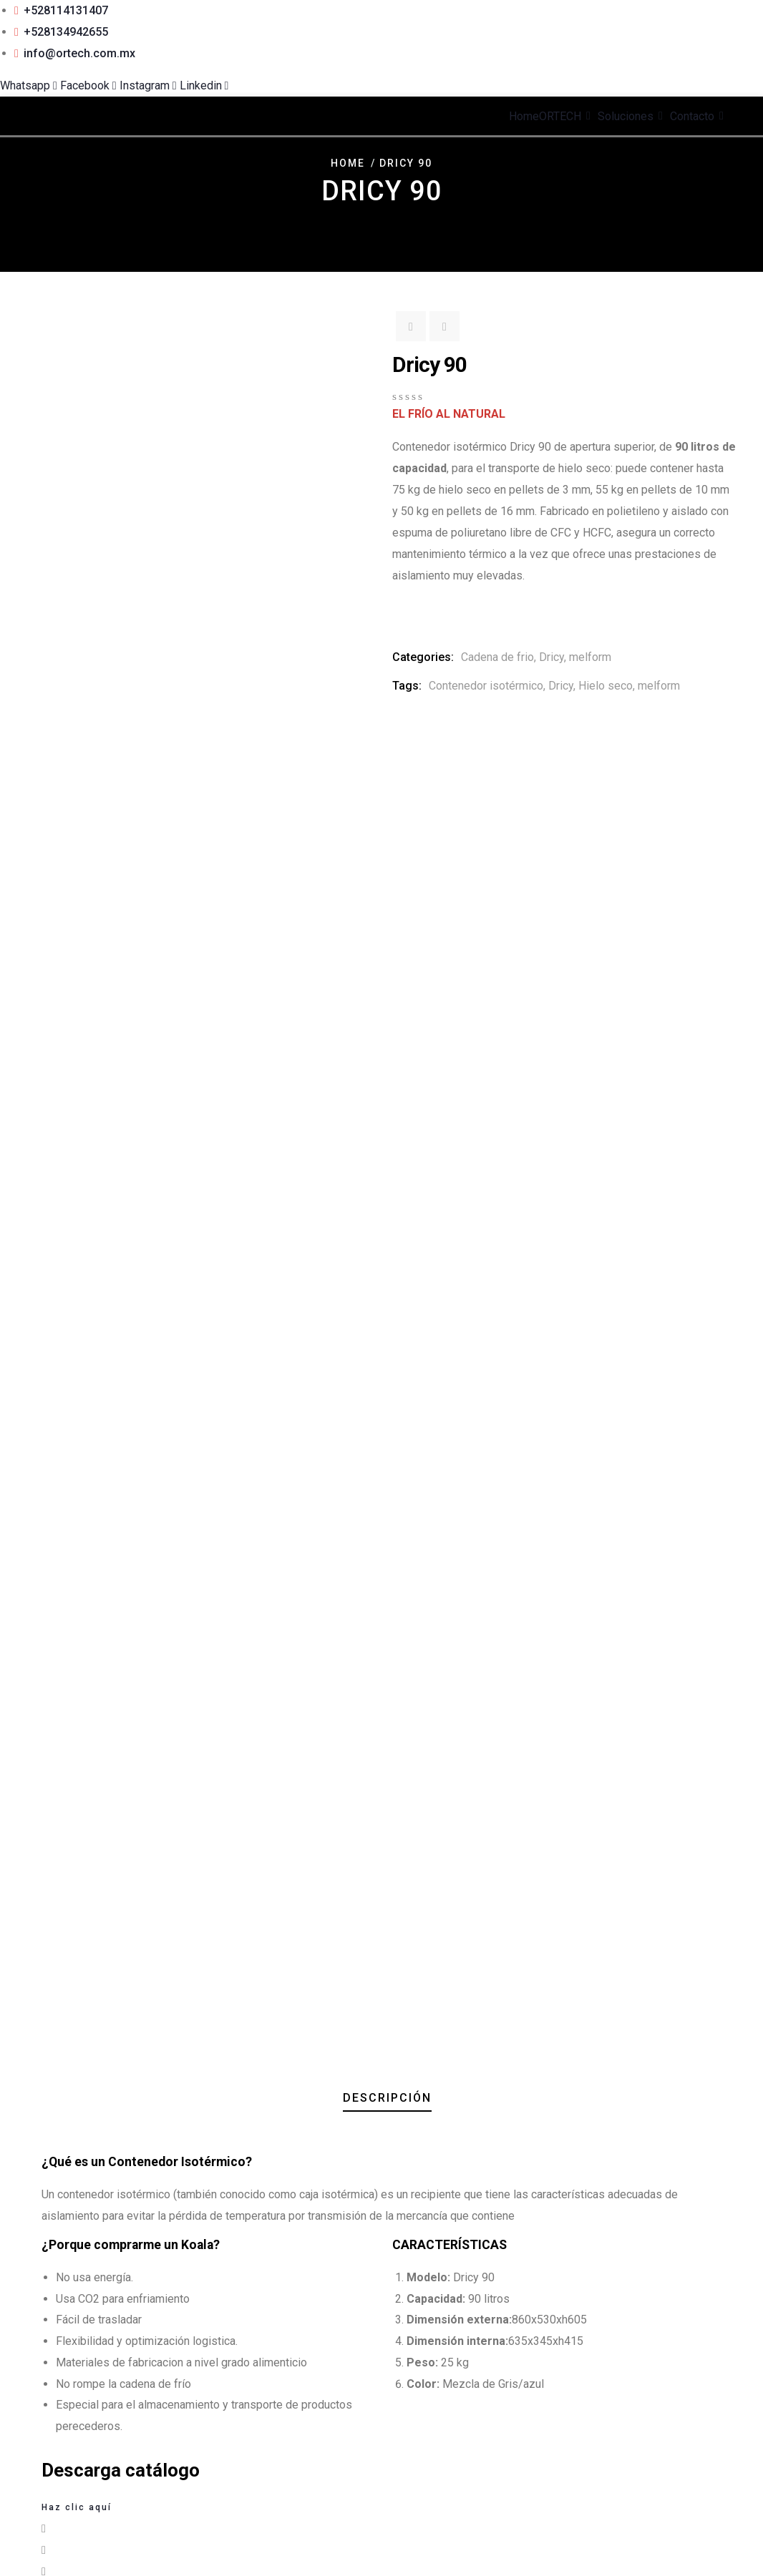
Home (348, 163)
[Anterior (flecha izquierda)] (5, 2569)
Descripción (387, 742)
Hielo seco (605, 685)
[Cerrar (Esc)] (48, 2548)
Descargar (56, 1811)
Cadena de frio (497, 657)
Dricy (551, 657)
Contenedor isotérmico (486, 685)
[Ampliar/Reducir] (5, 2548)
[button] (381, 1174)
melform (590, 657)
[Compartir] (34, 2548)
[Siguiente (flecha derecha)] (20, 2569)
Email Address (41, 2367)
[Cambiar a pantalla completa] (20, 2548)
